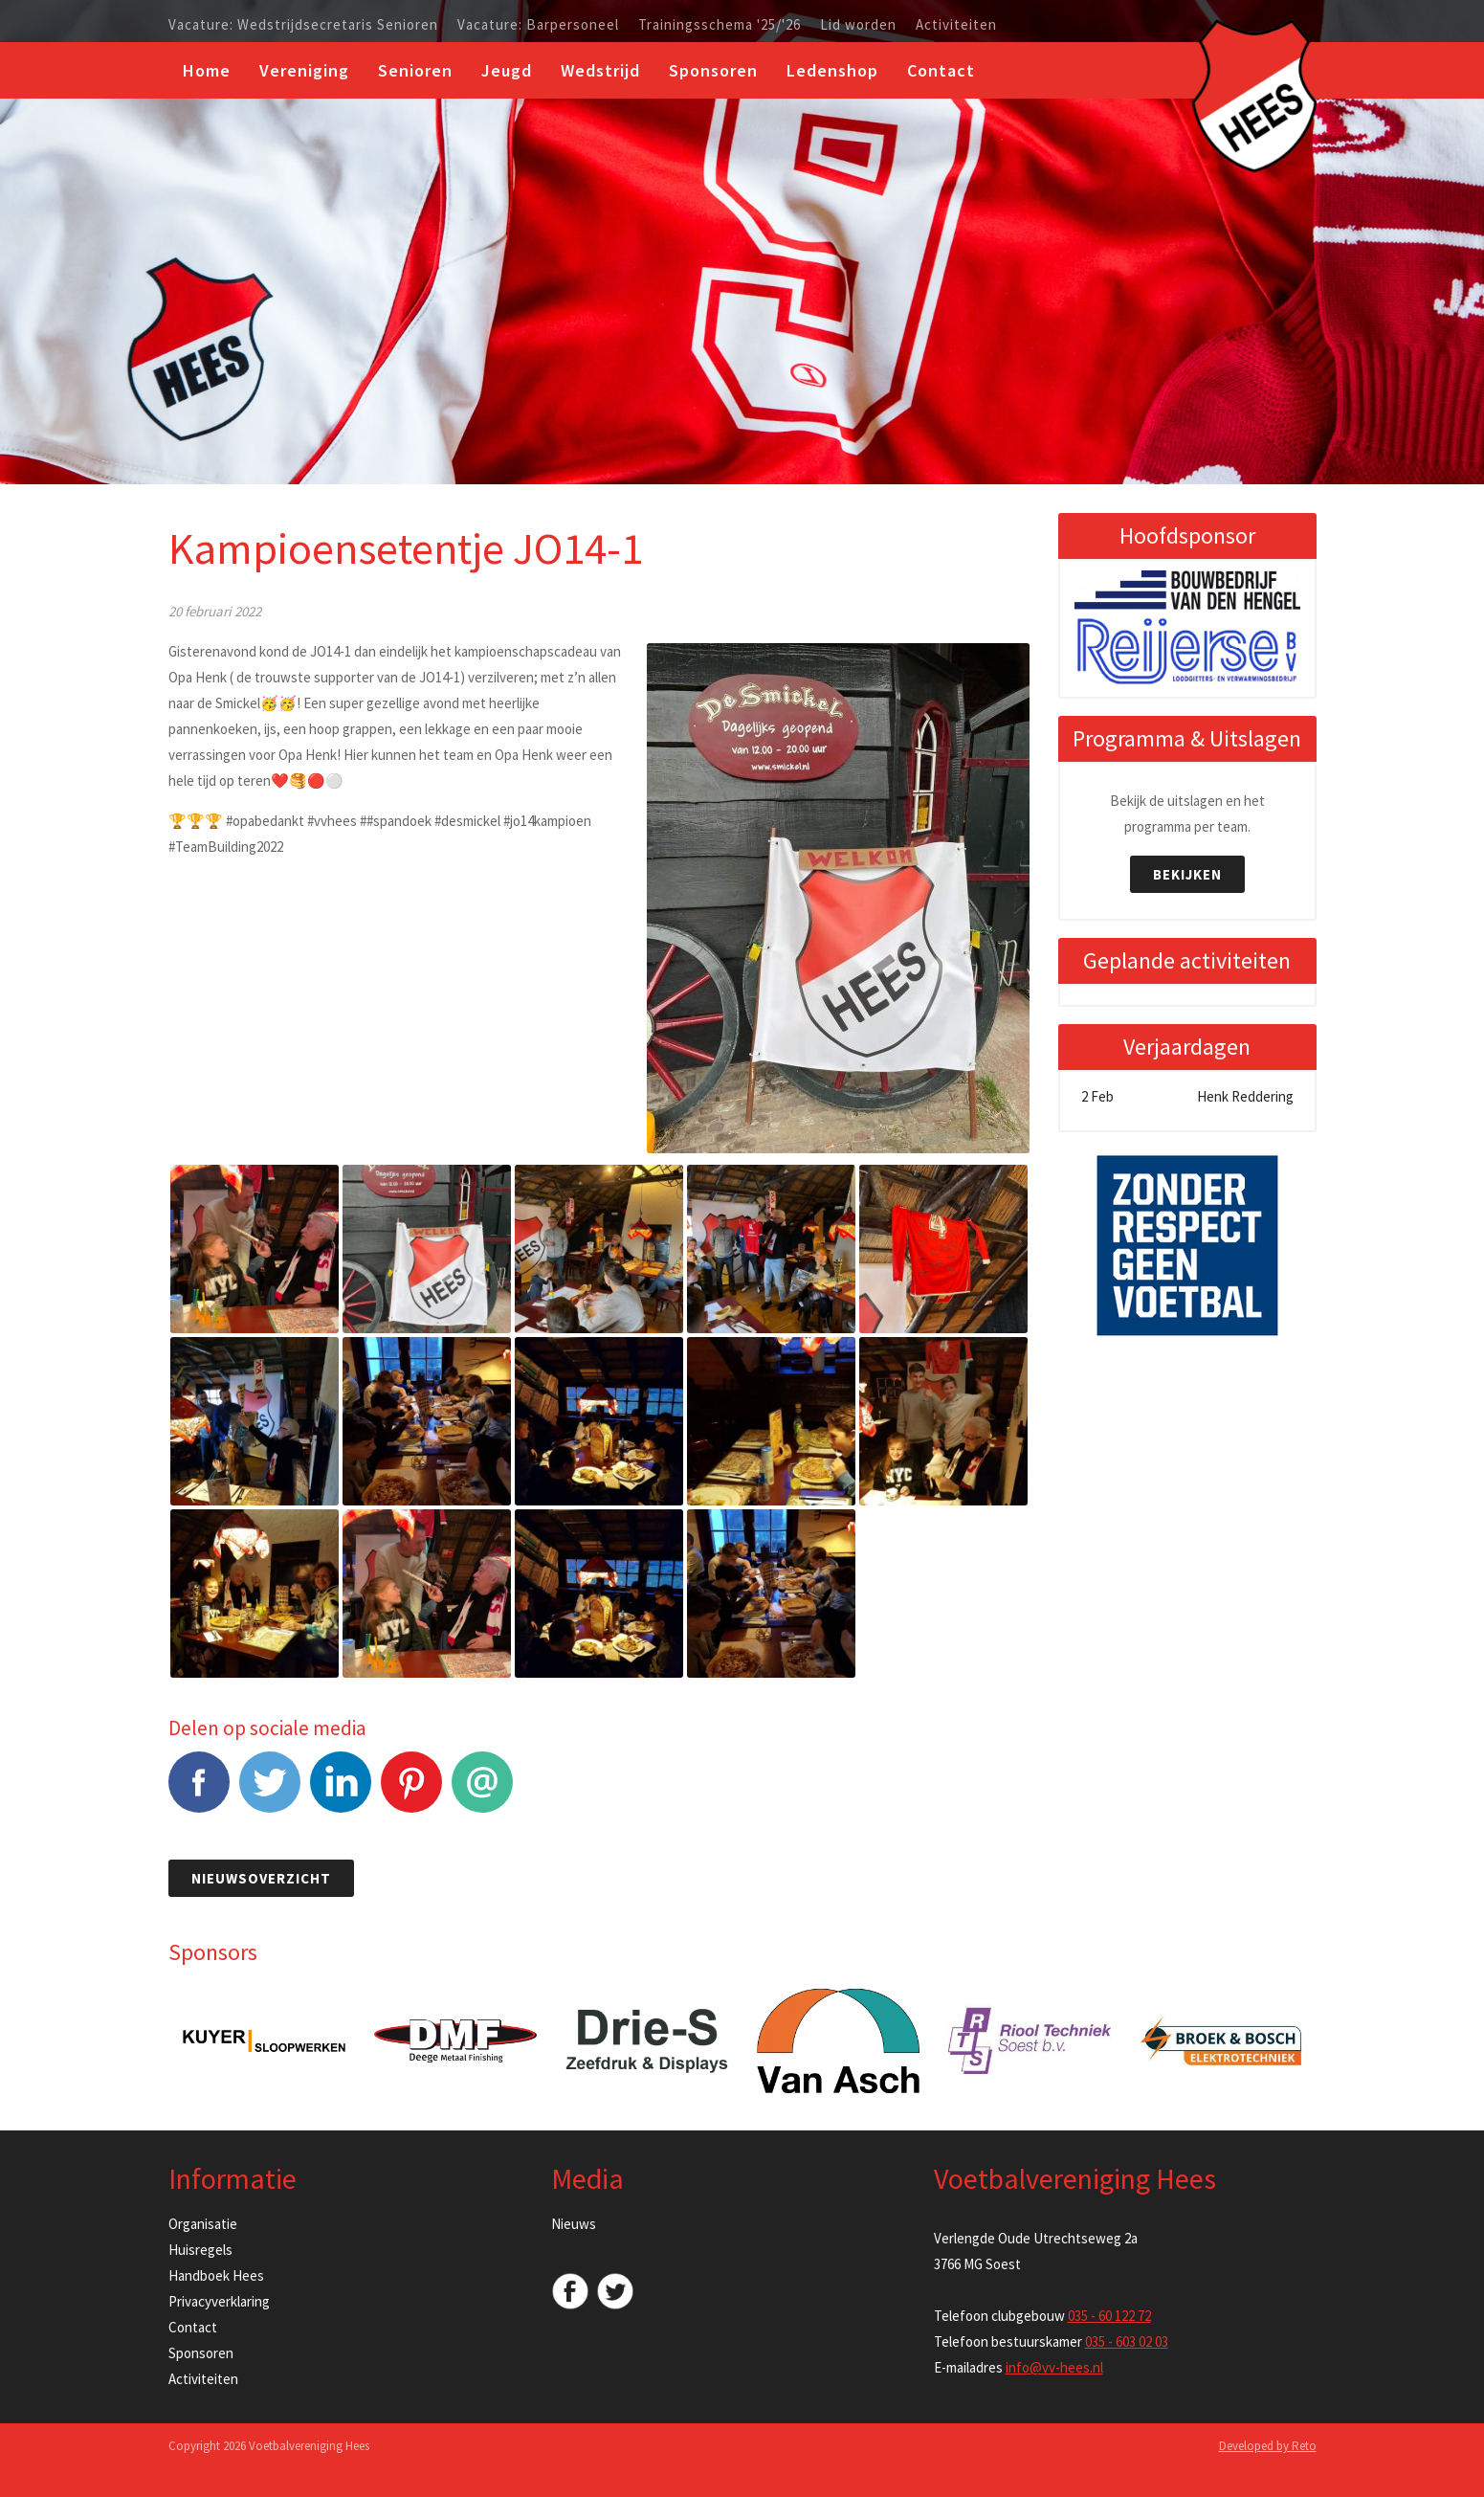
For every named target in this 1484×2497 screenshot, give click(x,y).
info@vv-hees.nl (1054, 2367)
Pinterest (411, 1792)
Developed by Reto (1268, 2446)
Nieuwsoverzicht (261, 1878)
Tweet (269, 1792)
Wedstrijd (600, 70)
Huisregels (200, 2250)
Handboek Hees (216, 2275)
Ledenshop (832, 70)
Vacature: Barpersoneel (538, 25)
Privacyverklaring (219, 2301)
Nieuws (573, 2224)
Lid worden (858, 25)
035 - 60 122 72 (1109, 2316)
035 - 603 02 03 (1126, 2341)
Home (207, 70)
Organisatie (202, 2224)
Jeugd (506, 70)
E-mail (482, 1792)
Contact (941, 70)
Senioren (415, 70)
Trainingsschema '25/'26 (719, 25)
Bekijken (1187, 874)
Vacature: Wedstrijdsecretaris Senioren (303, 25)
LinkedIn (340, 1792)
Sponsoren (713, 70)
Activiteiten (956, 25)
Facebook (199, 1792)
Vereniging (304, 70)
